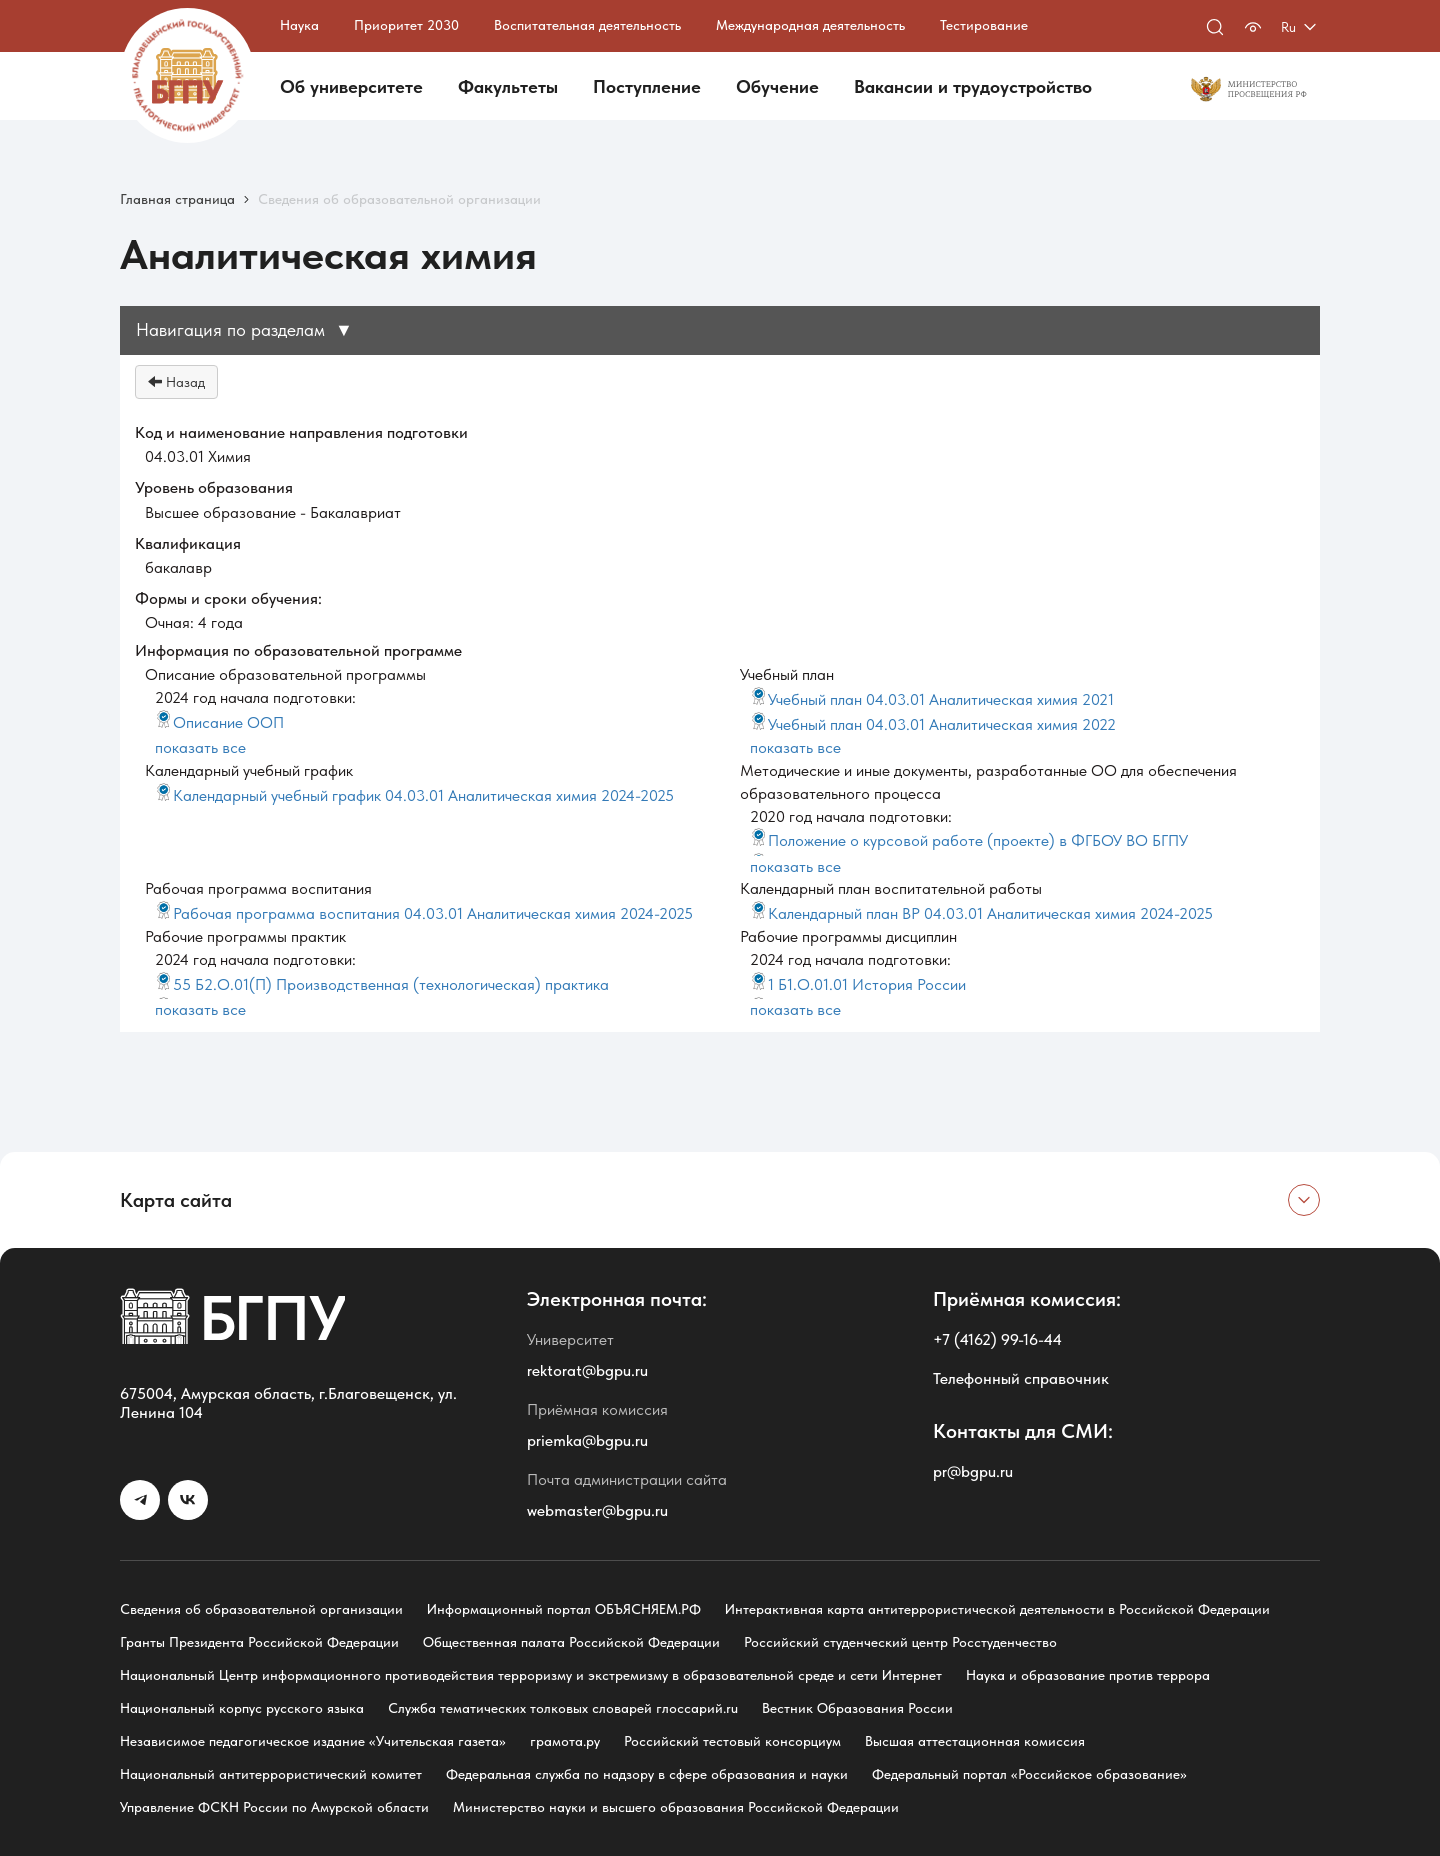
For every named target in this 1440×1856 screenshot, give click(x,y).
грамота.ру (565, 1741)
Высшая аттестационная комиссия (975, 1741)
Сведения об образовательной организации (261, 1609)
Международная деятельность (810, 25)
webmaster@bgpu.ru (597, 1510)
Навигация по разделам (244, 329)
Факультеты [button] (508, 86)
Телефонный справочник (1021, 1378)
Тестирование (984, 25)
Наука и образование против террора (1088, 1675)
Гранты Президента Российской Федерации (259, 1642)
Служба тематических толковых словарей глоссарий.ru (563, 1708)
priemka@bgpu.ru (587, 1440)
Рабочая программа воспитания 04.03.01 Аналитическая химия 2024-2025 (424, 913)
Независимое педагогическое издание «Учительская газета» (313, 1741)
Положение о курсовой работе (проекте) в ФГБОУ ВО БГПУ (969, 840)
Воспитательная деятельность (587, 25)
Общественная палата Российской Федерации (571, 1642)
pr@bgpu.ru (973, 1471)
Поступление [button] (647, 86)
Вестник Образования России (857, 1708)
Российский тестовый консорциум (732, 1741)
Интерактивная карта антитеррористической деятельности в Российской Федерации (997, 1609)
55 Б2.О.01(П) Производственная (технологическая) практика (382, 984)
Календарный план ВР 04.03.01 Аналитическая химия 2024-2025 (981, 913)
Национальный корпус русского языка (242, 1708)
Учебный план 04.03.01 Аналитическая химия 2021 (932, 699)
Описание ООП (219, 722)
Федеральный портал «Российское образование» (1029, 1774)
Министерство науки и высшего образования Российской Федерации (676, 1807)
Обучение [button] (777, 86)
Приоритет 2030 (406, 25)
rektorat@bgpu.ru (587, 1370)
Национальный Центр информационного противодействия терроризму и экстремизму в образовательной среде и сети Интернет (531, 1675)
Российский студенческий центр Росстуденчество (900, 1642)
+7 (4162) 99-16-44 (997, 1339)
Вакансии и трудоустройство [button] (973, 86)
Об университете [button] (351, 86)
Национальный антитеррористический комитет (271, 1774)
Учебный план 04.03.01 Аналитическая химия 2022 (933, 724)
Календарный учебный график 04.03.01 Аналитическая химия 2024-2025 (414, 795)
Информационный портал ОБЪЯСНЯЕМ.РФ (564, 1609)
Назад (176, 382)
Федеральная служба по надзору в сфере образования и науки (647, 1774)
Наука (299, 25)
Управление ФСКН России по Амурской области (274, 1807)
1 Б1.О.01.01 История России (858, 984)
